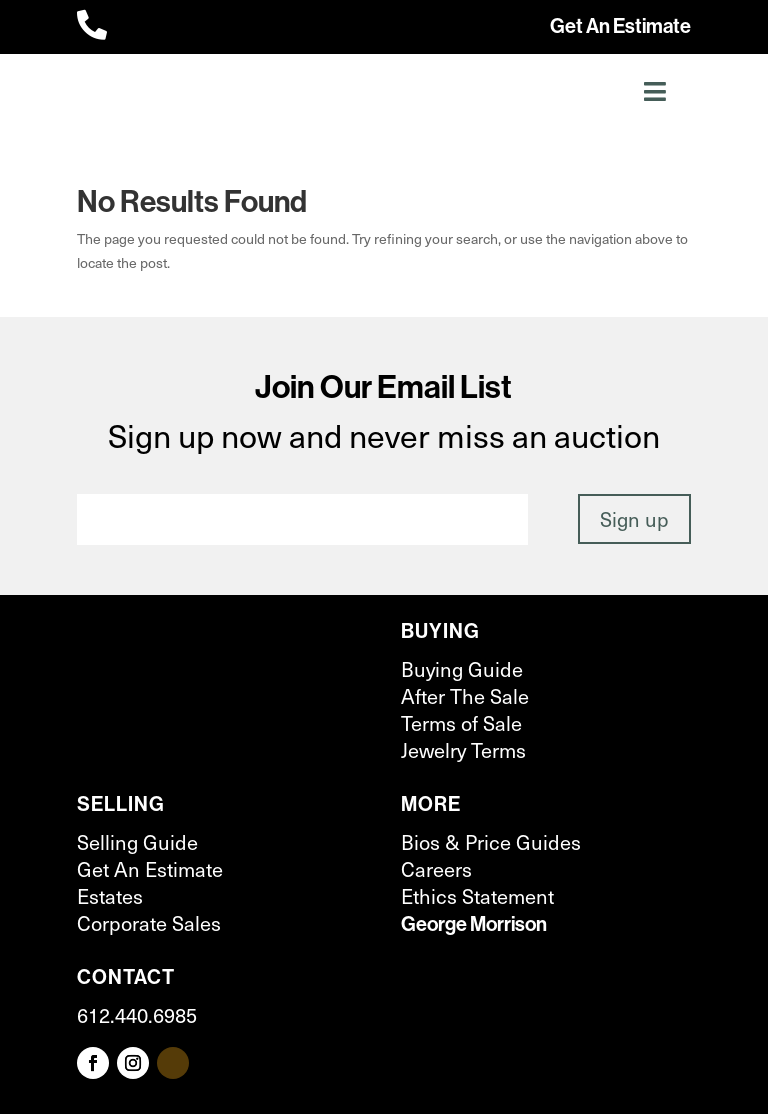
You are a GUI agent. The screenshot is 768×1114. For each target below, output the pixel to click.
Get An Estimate (620, 26)
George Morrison (474, 924)
